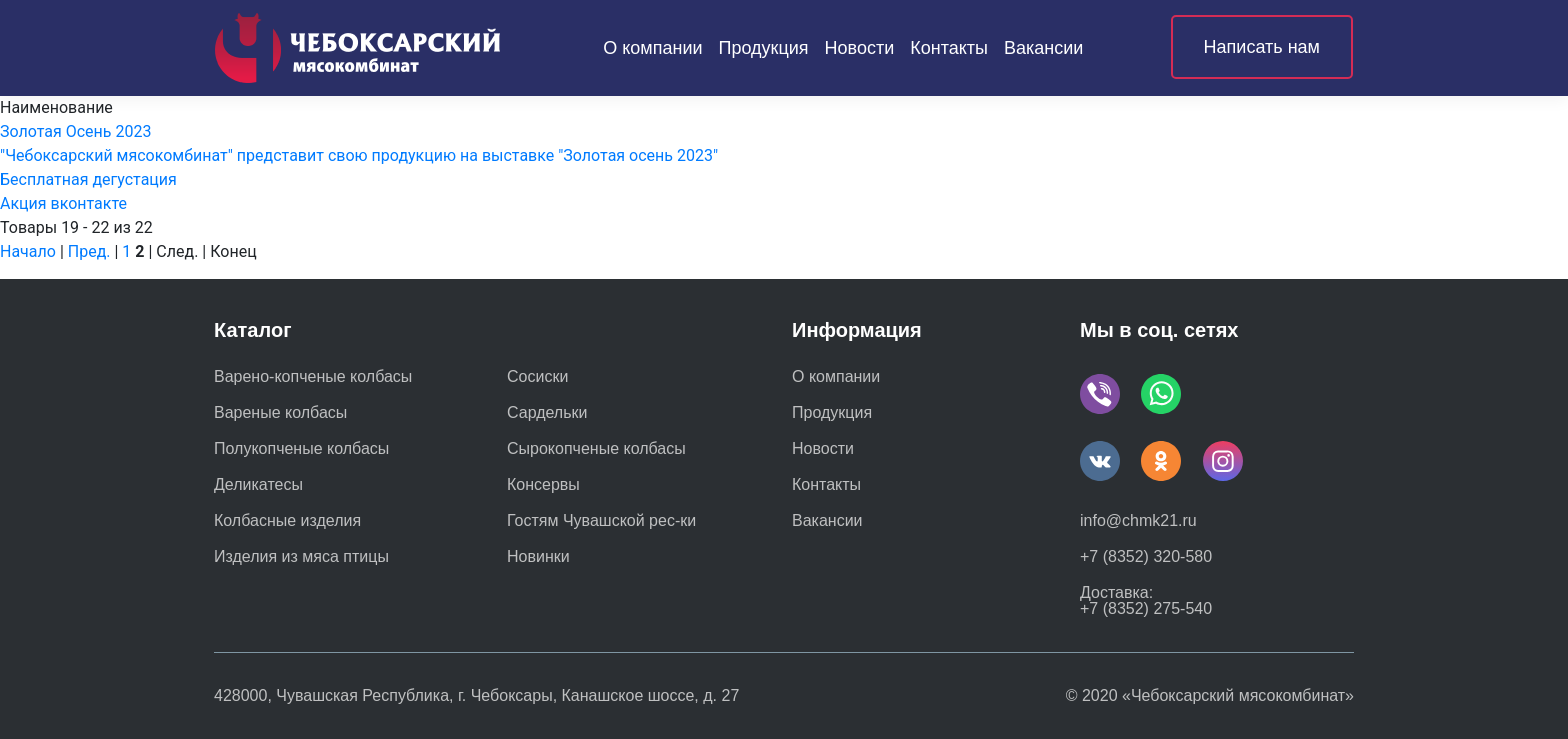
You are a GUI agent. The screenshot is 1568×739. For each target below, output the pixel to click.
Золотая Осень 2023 (75, 131)
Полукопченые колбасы (301, 449)
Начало (28, 251)
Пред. (89, 251)
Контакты (949, 48)
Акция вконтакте (63, 203)
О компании (652, 48)
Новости (860, 48)
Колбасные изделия (287, 521)
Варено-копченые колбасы (313, 377)
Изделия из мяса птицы (301, 557)
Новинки (538, 557)
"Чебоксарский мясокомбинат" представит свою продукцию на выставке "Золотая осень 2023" (359, 155)
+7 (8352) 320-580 (1146, 556)
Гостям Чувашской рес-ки (601, 521)
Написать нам (1262, 47)
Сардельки (547, 413)
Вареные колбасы (280, 413)
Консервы (543, 485)
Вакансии (1043, 48)
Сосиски (537, 377)
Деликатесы (258, 485)
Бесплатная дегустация (88, 179)
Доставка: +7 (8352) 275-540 (1146, 600)
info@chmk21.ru (1138, 520)
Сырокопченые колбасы (596, 449)
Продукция (764, 48)
